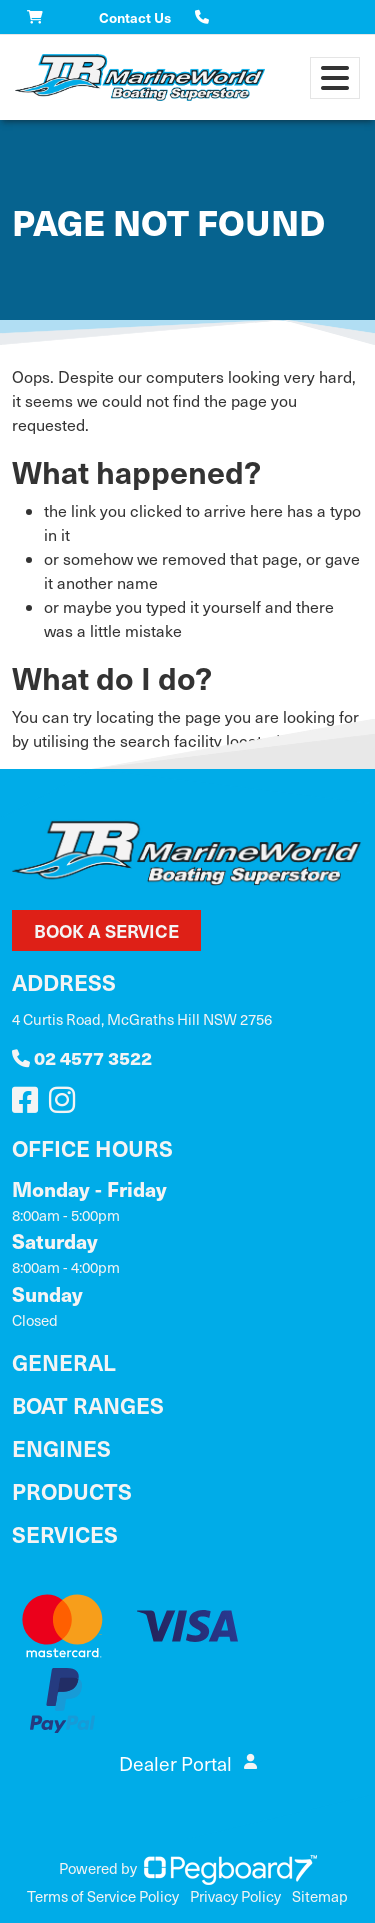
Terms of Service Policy (103, 1896)
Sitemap (320, 1896)
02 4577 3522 (82, 1057)
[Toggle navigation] (335, 78)
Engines (61, 1447)
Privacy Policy (235, 1896)
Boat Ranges (88, 1404)
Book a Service (106, 930)
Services (65, 1533)
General (64, 1361)
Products (72, 1490)
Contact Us (135, 17)
